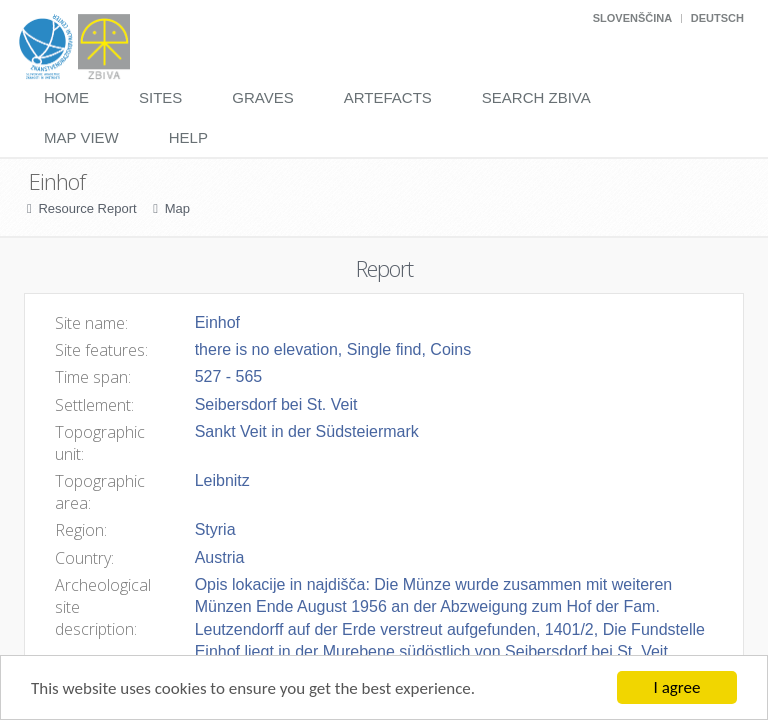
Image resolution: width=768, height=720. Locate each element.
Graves (262, 97)
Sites (160, 97)
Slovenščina (632, 18)
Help (188, 137)
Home (66, 97)
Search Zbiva (536, 97)
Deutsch (717, 18)
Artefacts (388, 97)
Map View (81, 137)
